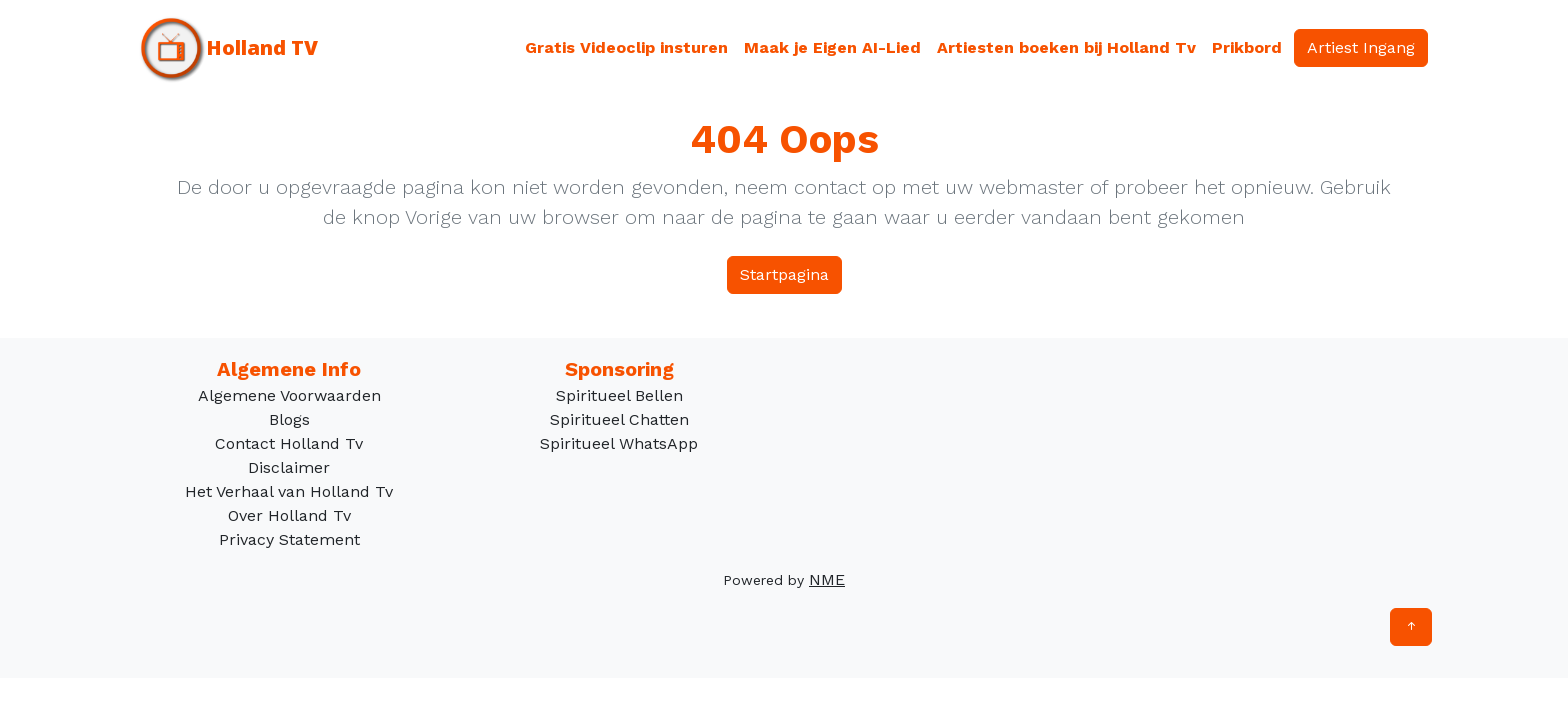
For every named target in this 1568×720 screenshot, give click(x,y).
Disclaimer (289, 467)
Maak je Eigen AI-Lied (832, 47)
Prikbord (1247, 47)
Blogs (289, 419)
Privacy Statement (289, 539)
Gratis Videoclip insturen (626, 47)
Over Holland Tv (289, 515)
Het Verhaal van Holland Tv (289, 491)
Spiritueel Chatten (619, 419)
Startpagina (784, 274)
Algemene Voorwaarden (289, 395)
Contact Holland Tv (289, 443)
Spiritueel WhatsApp (619, 443)
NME (827, 579)
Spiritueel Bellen (619, 395)
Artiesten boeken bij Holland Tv (1066, 47)
